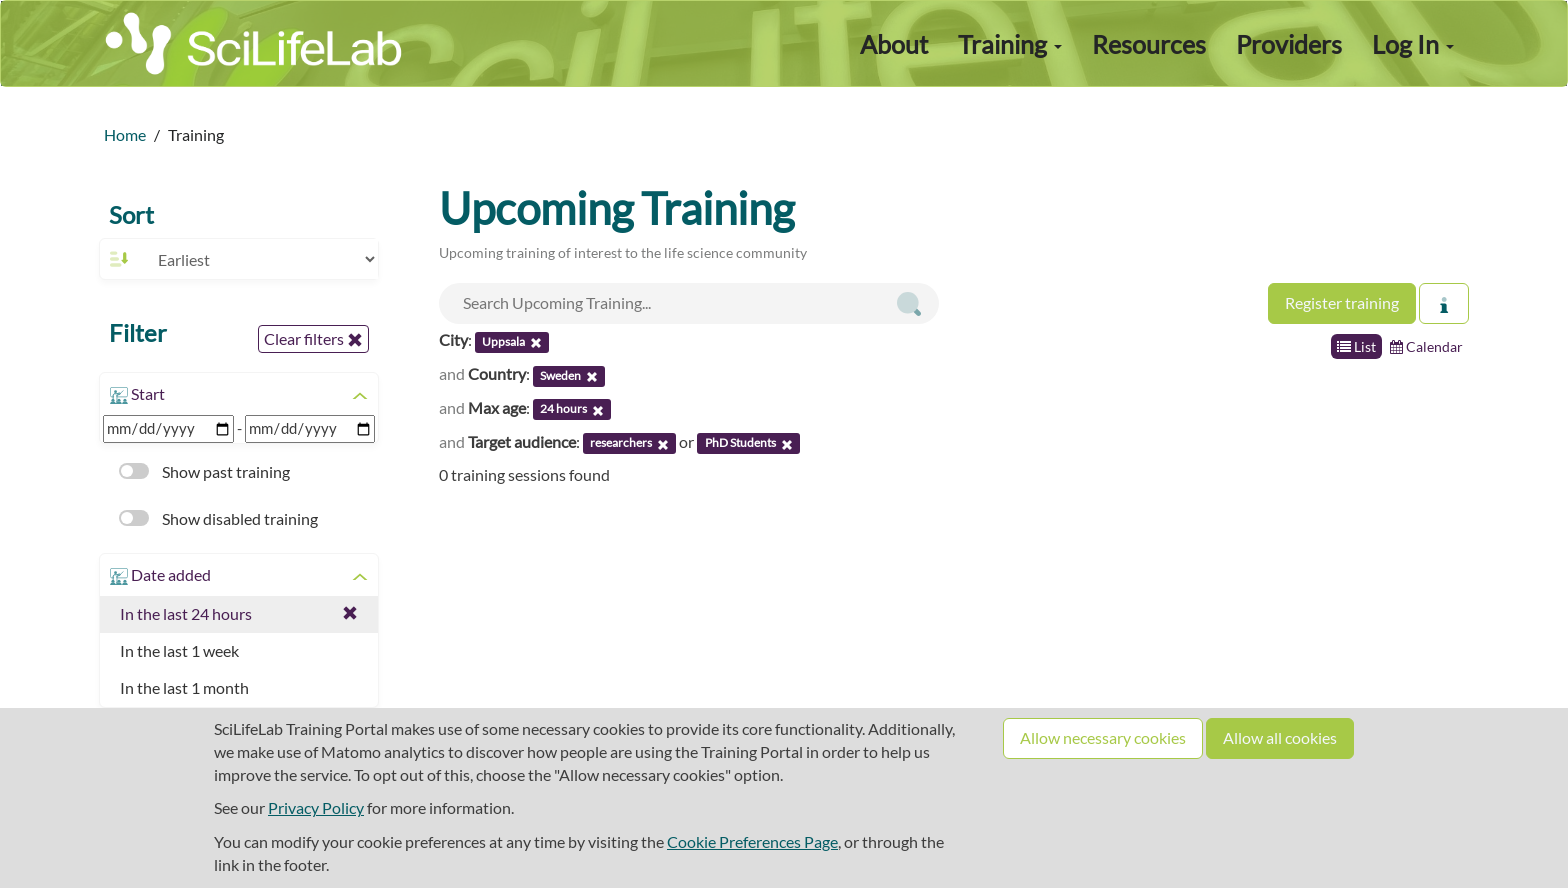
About (894, 44)
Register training (1342, 302)
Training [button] (1010, 44)
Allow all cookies (1280, 737)
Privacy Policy (316, 807)
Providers (1289, 44)
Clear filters (313, 339)
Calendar (1426, 346)
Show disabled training (218, 518)
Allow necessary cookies (1103, 737)
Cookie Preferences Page (752, 841)
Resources (1149, 44)
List (1356, 346)
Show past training (204, 471)
